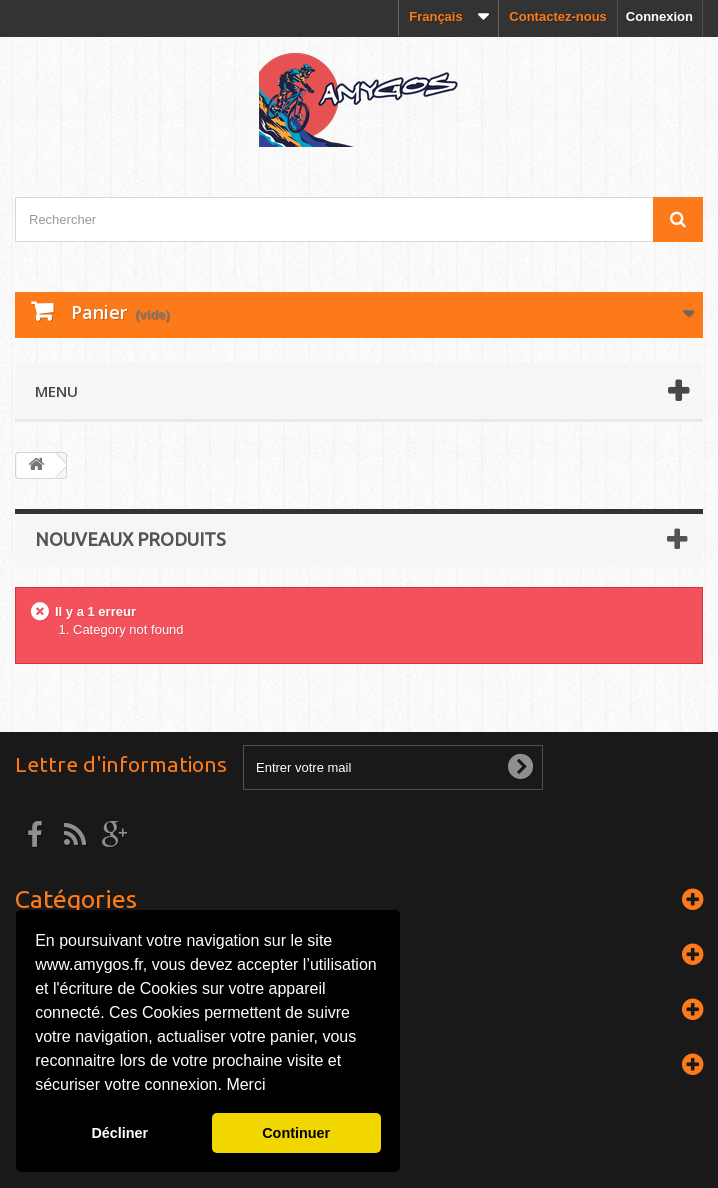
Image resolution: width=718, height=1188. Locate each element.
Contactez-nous (558, 16)
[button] (273, 1087)
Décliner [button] (119, 1133)
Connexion (659, 16)
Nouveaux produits (130, 539)
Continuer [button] (296, 1133)
